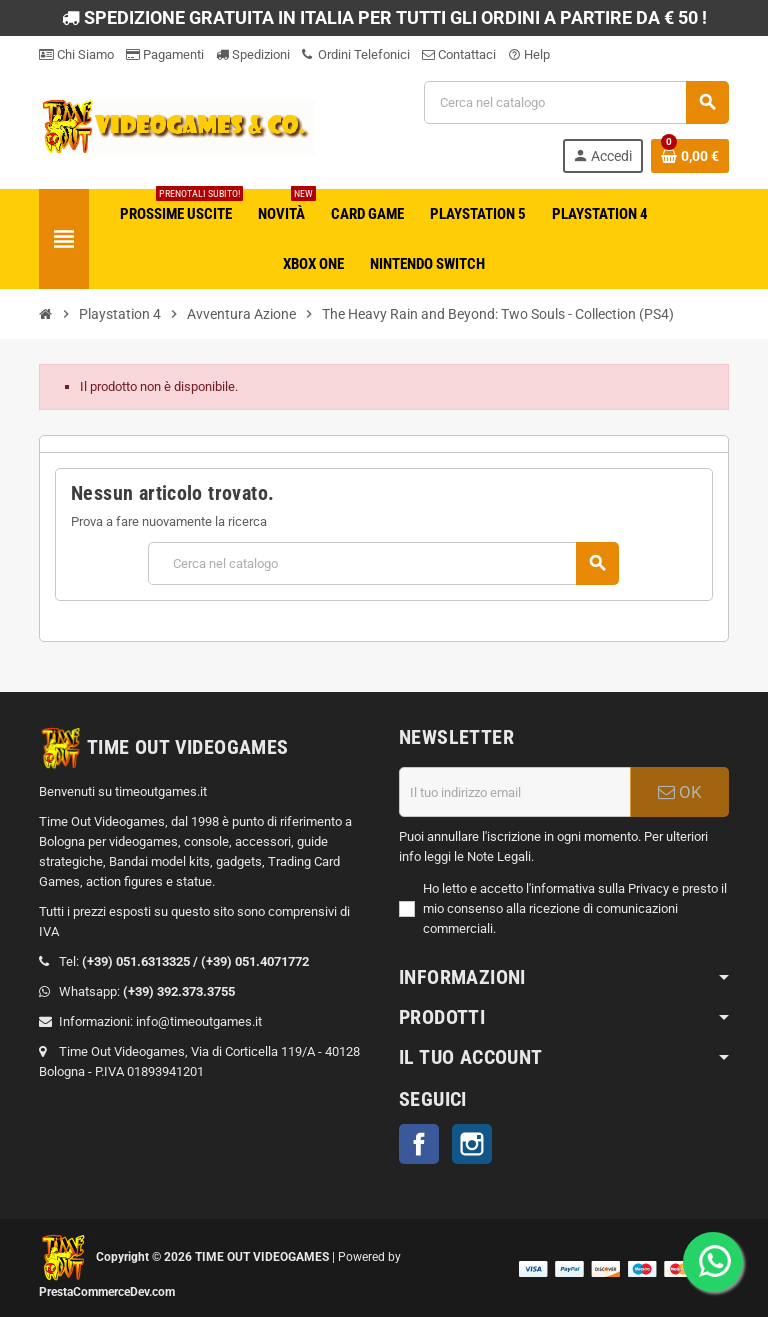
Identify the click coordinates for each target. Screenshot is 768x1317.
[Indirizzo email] (515, 792)
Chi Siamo (76, 54)
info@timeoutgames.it (199, 1021)
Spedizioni (253, 54)
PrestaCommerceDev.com (107, 1292)
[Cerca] (576, 102)
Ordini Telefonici (356, 54)
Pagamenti (165, 54)
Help (529, 54)
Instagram (472, 1144)
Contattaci (459, 54)
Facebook (419, 1144)
